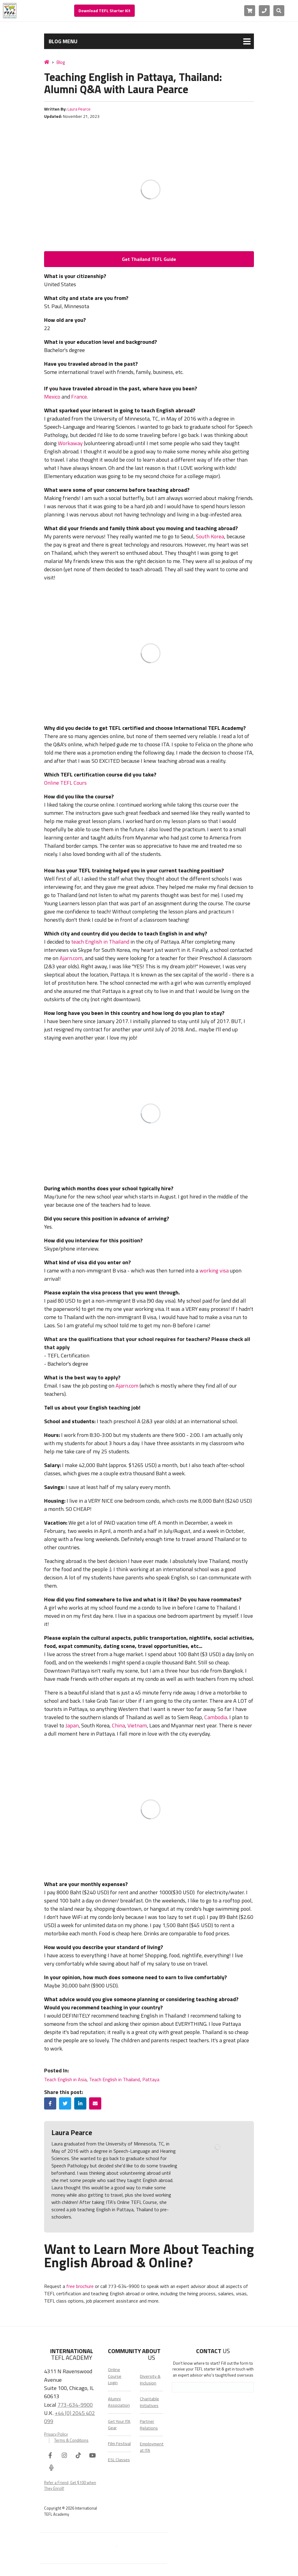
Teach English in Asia (65, 2079)
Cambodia (215, 1717)
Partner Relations (149, 2424)
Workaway (70, 443)
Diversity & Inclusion (150, 2379)
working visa (214, 1270)
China (118, 1725)
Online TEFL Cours (65, 783)
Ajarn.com (71, 958)
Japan (72, 1725)
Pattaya (150, 2079)
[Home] (46, 62)
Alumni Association (119, 2402)
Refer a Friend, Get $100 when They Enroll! (70, 2485)
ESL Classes (119, 2459)
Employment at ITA (152, 2447)
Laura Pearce (79, 109)
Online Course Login (114, 2376)
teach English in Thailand (100, 942)
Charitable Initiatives (149, 2402)
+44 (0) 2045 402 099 (69, 2417)
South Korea (210, 536)
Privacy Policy (56, 2434)
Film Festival (119, 2443)
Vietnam (137, 1725)
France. (79, 396)
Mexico (52, 396)
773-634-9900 (75, 2404)
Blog (61, 62)
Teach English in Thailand (114, 2079)
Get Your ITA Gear (119, 2424)
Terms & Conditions (71, 2440)
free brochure (80, 2286)
